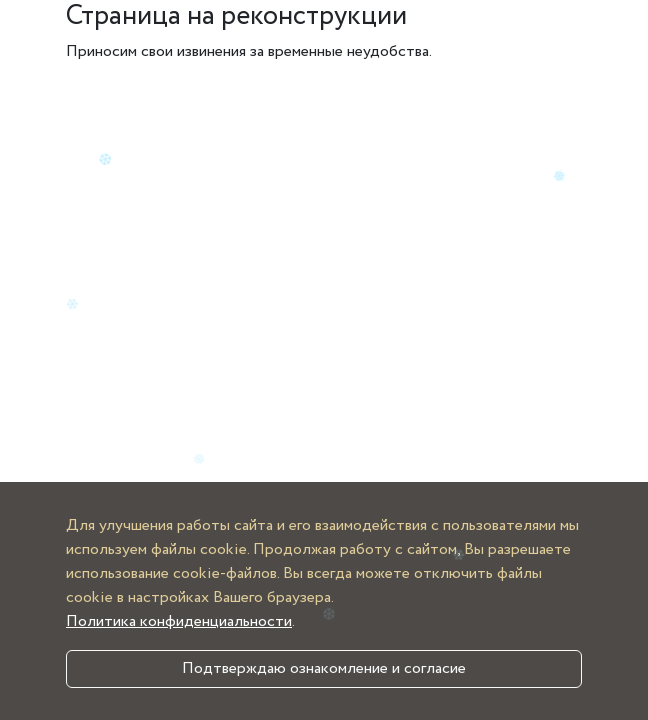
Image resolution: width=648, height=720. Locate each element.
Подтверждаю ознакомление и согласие (324, 668)
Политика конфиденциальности (179, 621)
